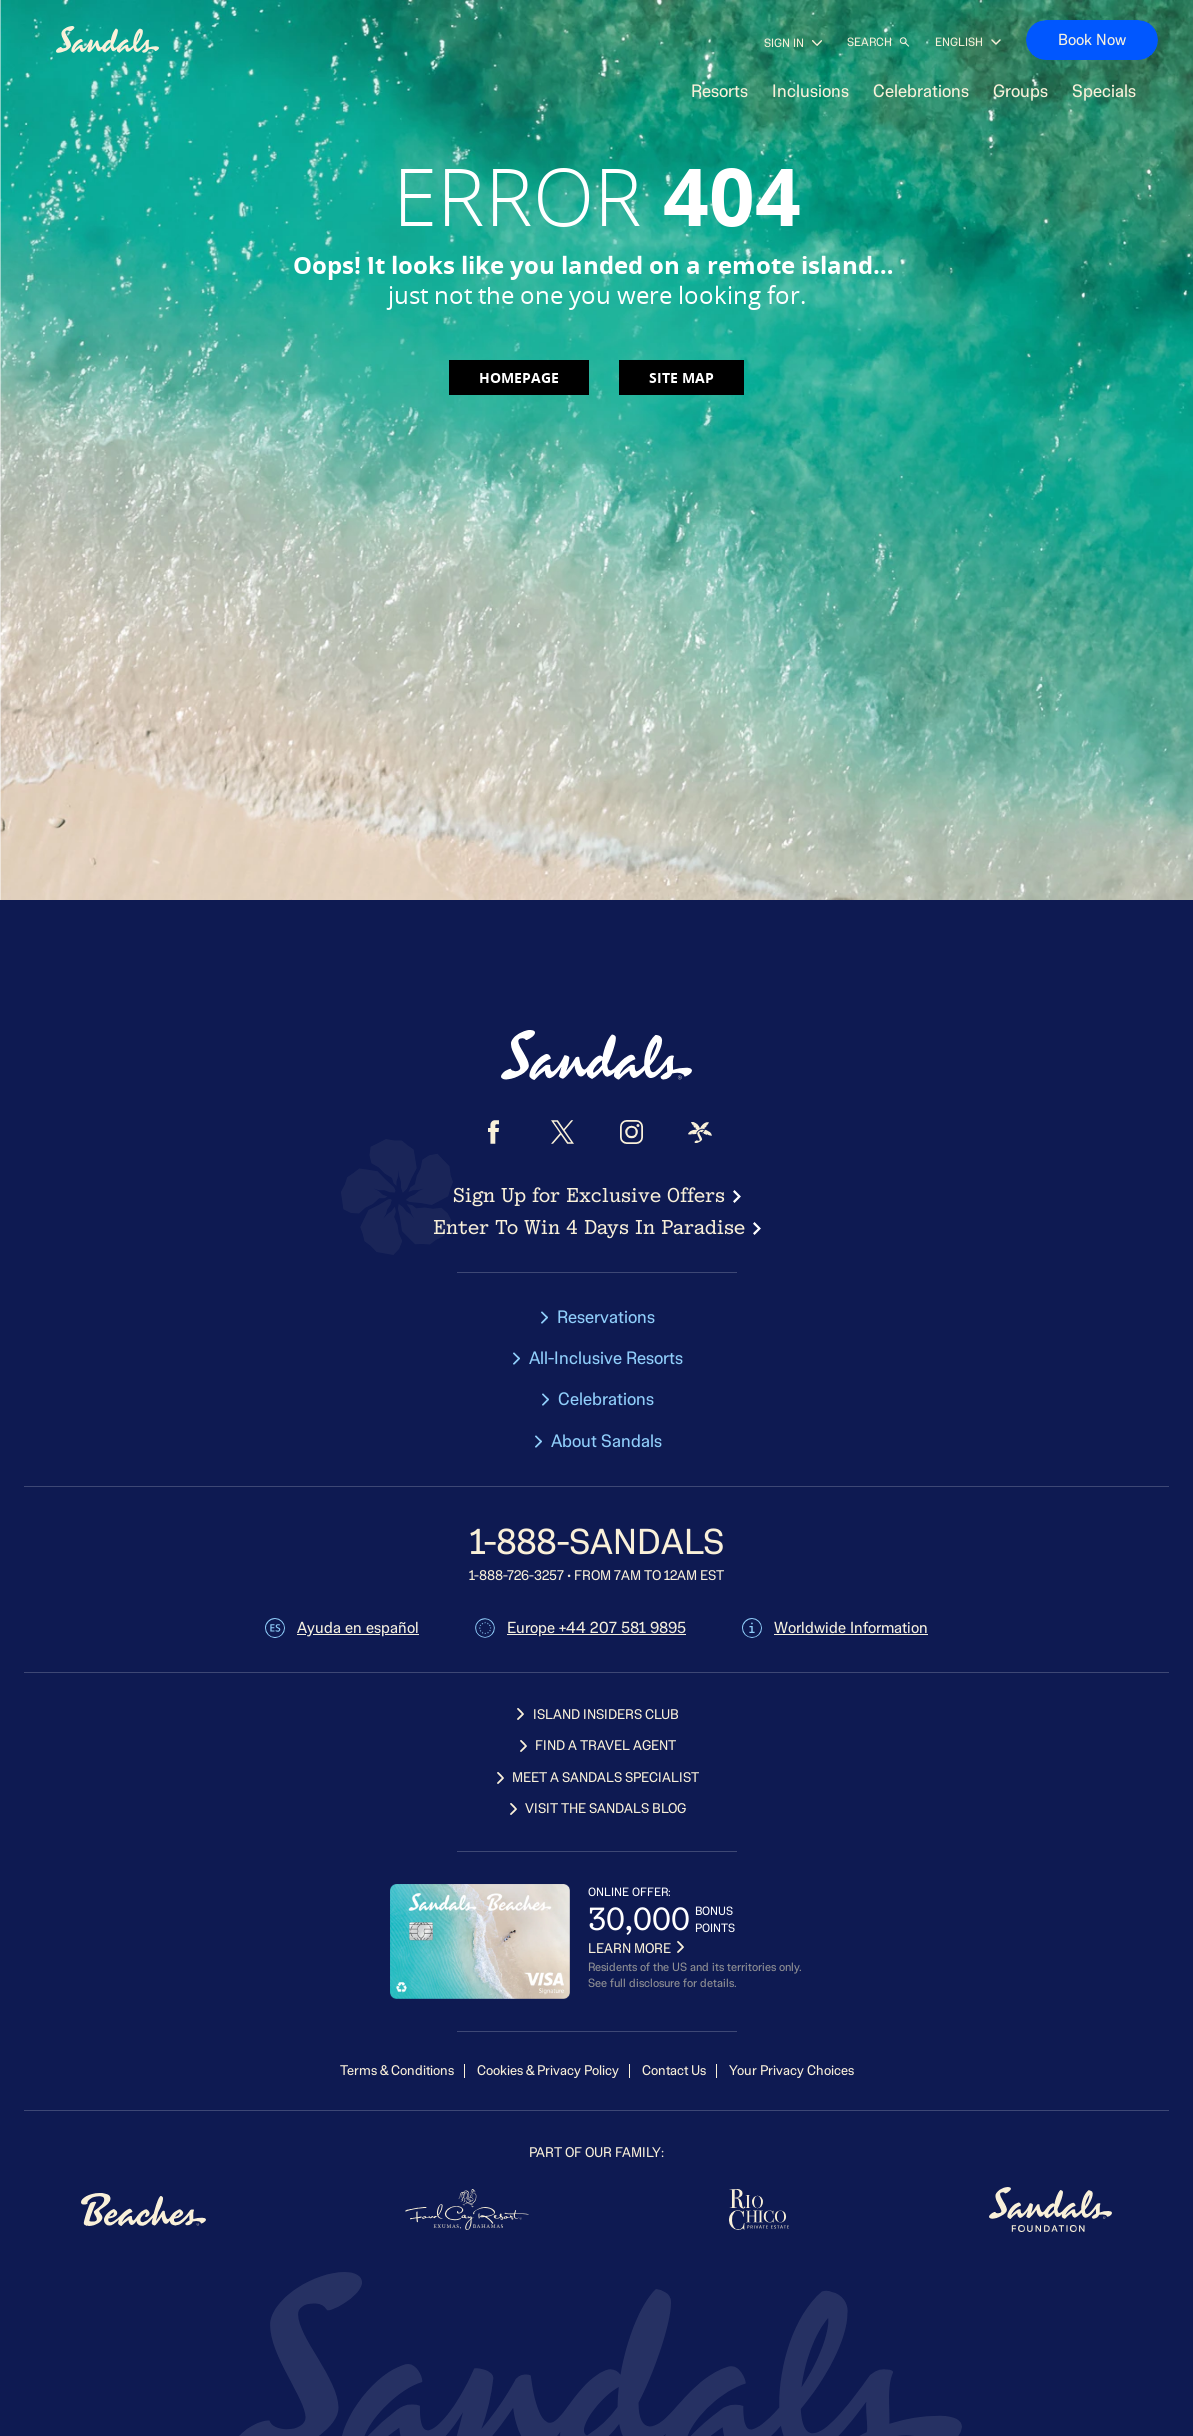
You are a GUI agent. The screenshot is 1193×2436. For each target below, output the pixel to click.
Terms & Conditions (397, 2071)
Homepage (519, 377)
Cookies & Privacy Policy (548, 2071)
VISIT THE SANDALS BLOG (596, 1808)
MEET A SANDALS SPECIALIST (596, 1777)
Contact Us (674, 2071)
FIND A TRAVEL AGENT (596, 1745)
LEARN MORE (636, 1948)
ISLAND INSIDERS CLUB (597, 1714)
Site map (681, 377)
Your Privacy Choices (791, 2071)
